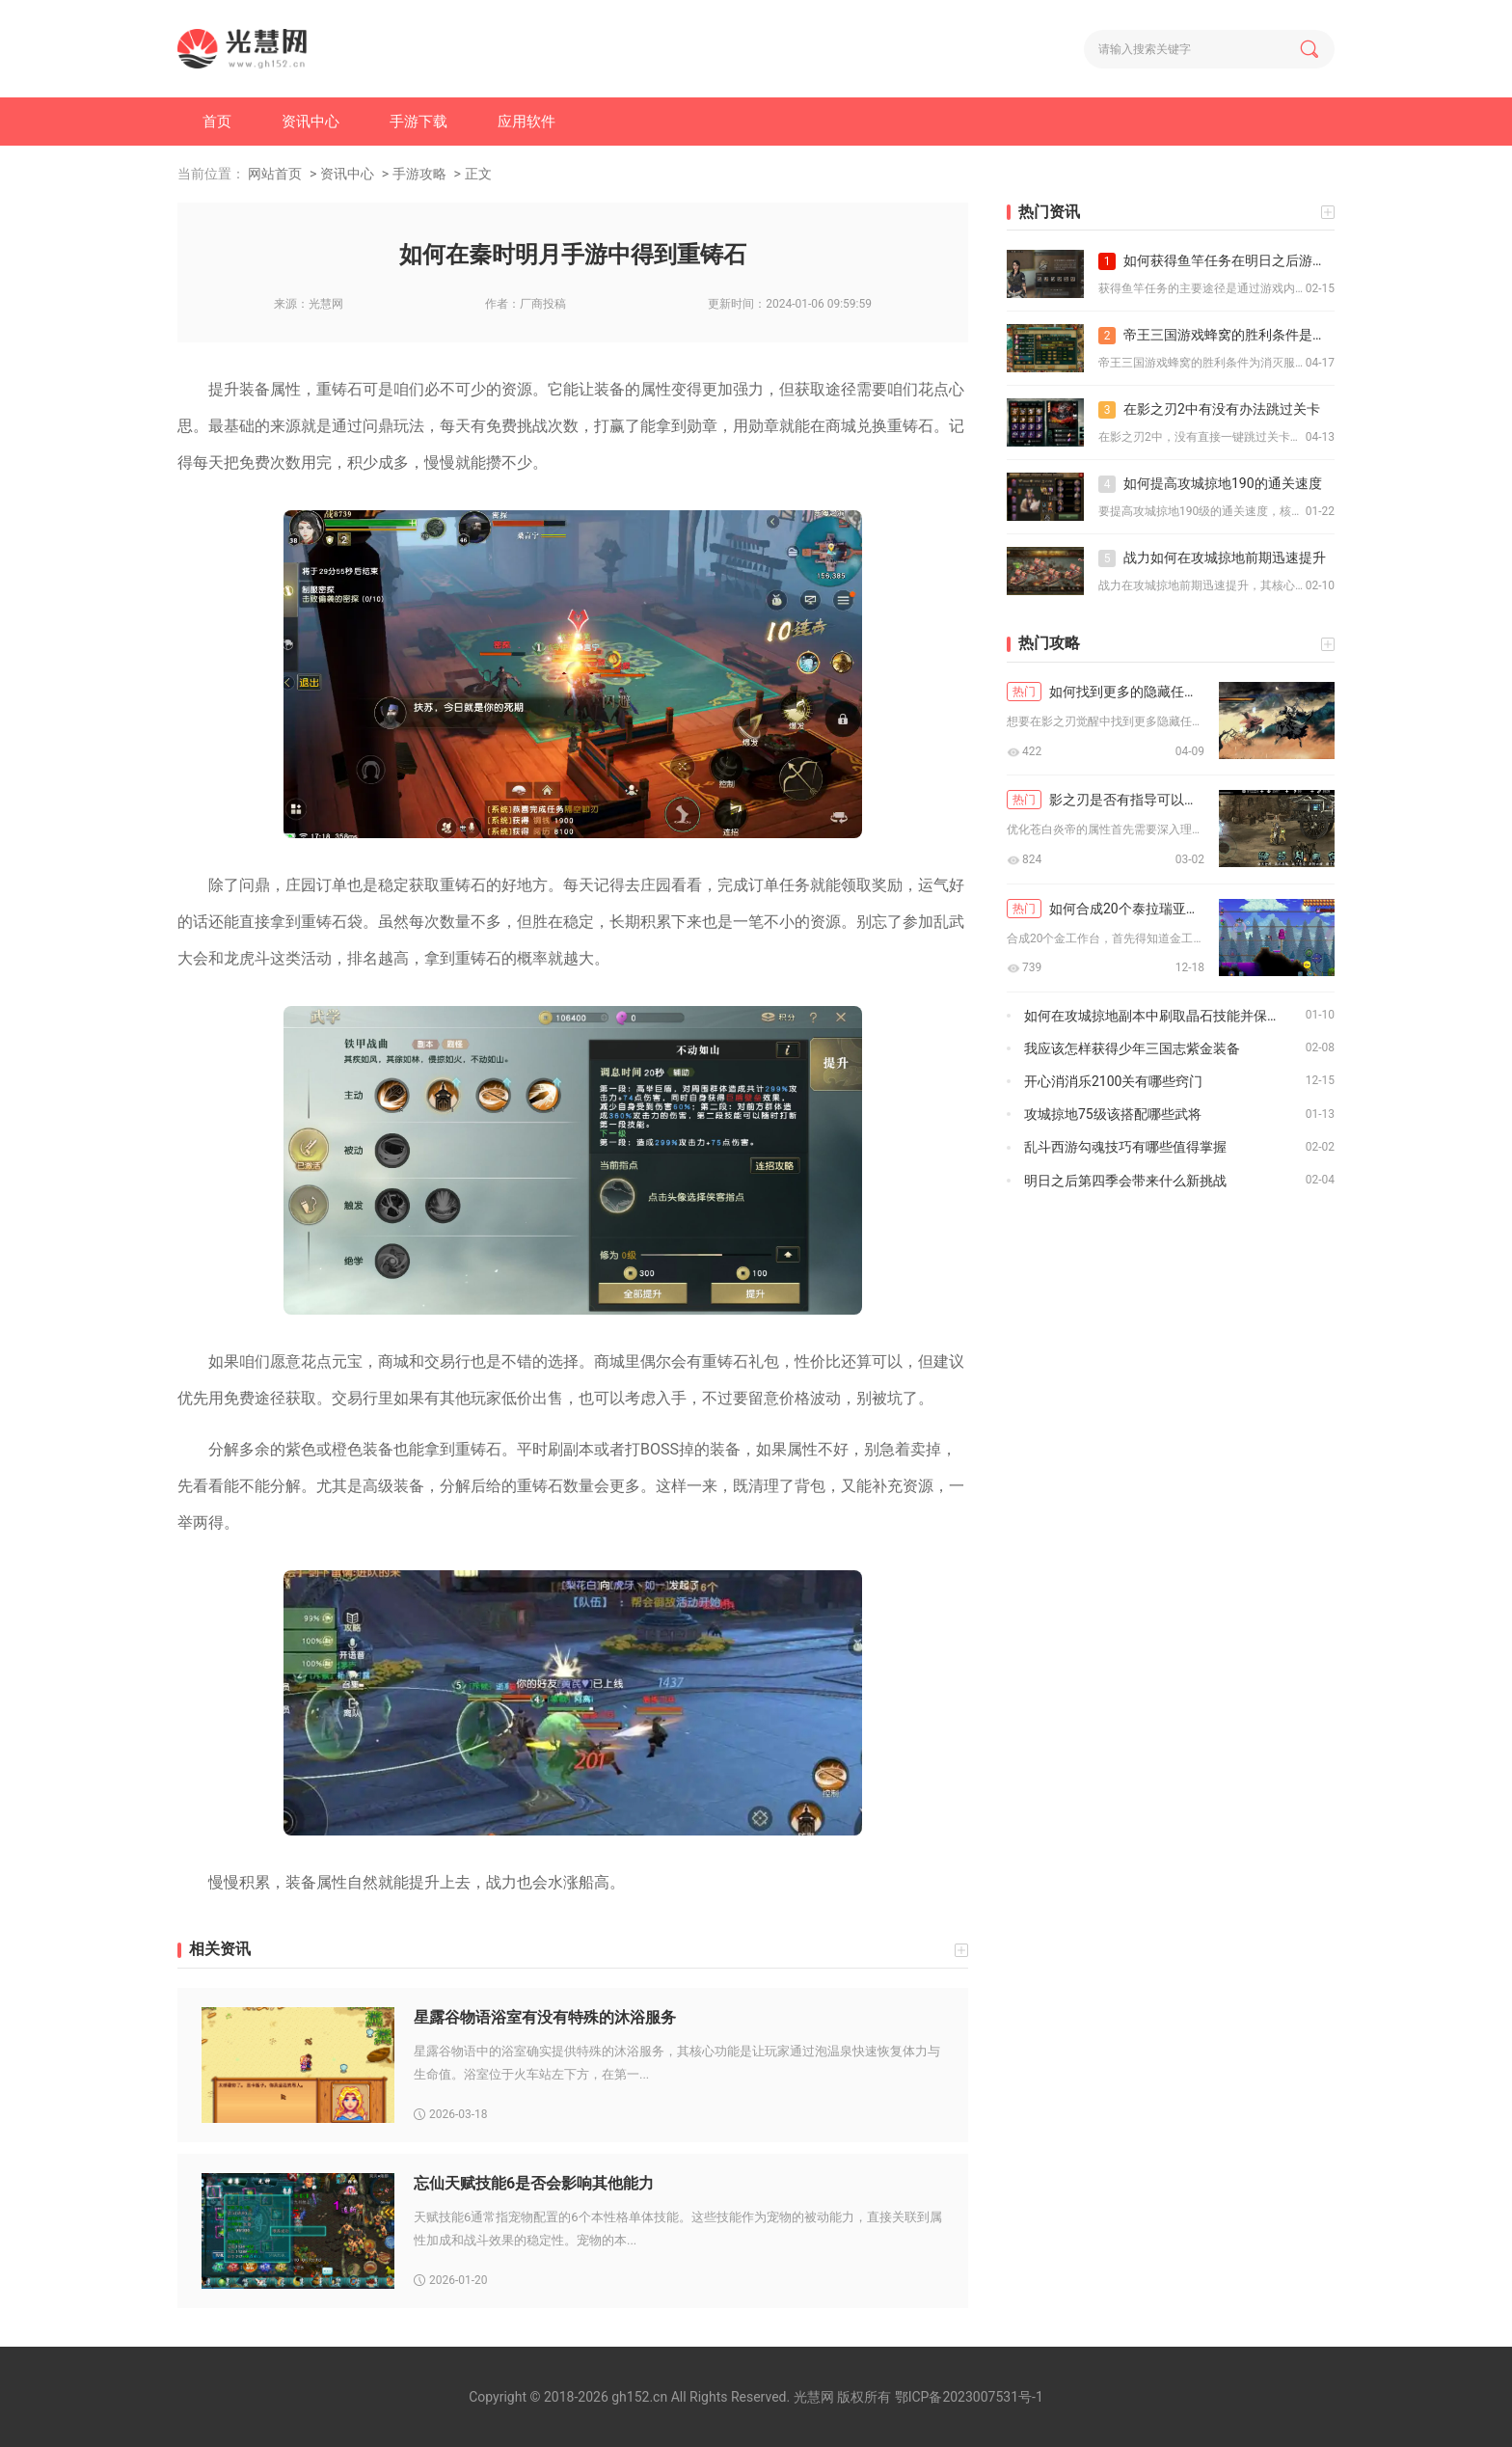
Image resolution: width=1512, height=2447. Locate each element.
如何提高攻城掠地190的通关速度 (1210, 484)
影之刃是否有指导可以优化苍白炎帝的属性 (1105, 799)
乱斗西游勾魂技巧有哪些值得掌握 (1125, 1147)
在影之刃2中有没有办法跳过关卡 (1209, 410)
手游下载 (418, 121)
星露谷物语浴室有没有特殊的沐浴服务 (545, 2017)
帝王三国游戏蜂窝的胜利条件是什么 (1216, 335)
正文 (478, 173)
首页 (216, 121)
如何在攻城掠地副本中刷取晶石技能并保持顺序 (1165, 1015)
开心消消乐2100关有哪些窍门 (1113, 1081)
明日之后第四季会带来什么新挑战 (1125, 1180)
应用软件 (526, 121)
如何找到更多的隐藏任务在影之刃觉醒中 (1105, 691)
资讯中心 (310, 121)
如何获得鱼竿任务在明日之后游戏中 (1216, 261)
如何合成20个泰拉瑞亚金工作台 (1105, 908)
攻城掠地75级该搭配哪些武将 (1113, 1114)
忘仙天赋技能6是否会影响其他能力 (534, 2183)
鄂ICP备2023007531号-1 (969, 2397)
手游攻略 (419, 173)
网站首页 (275, 173)
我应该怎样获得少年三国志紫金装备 (1132, 1048)
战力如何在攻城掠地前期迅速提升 (1212, 558)
